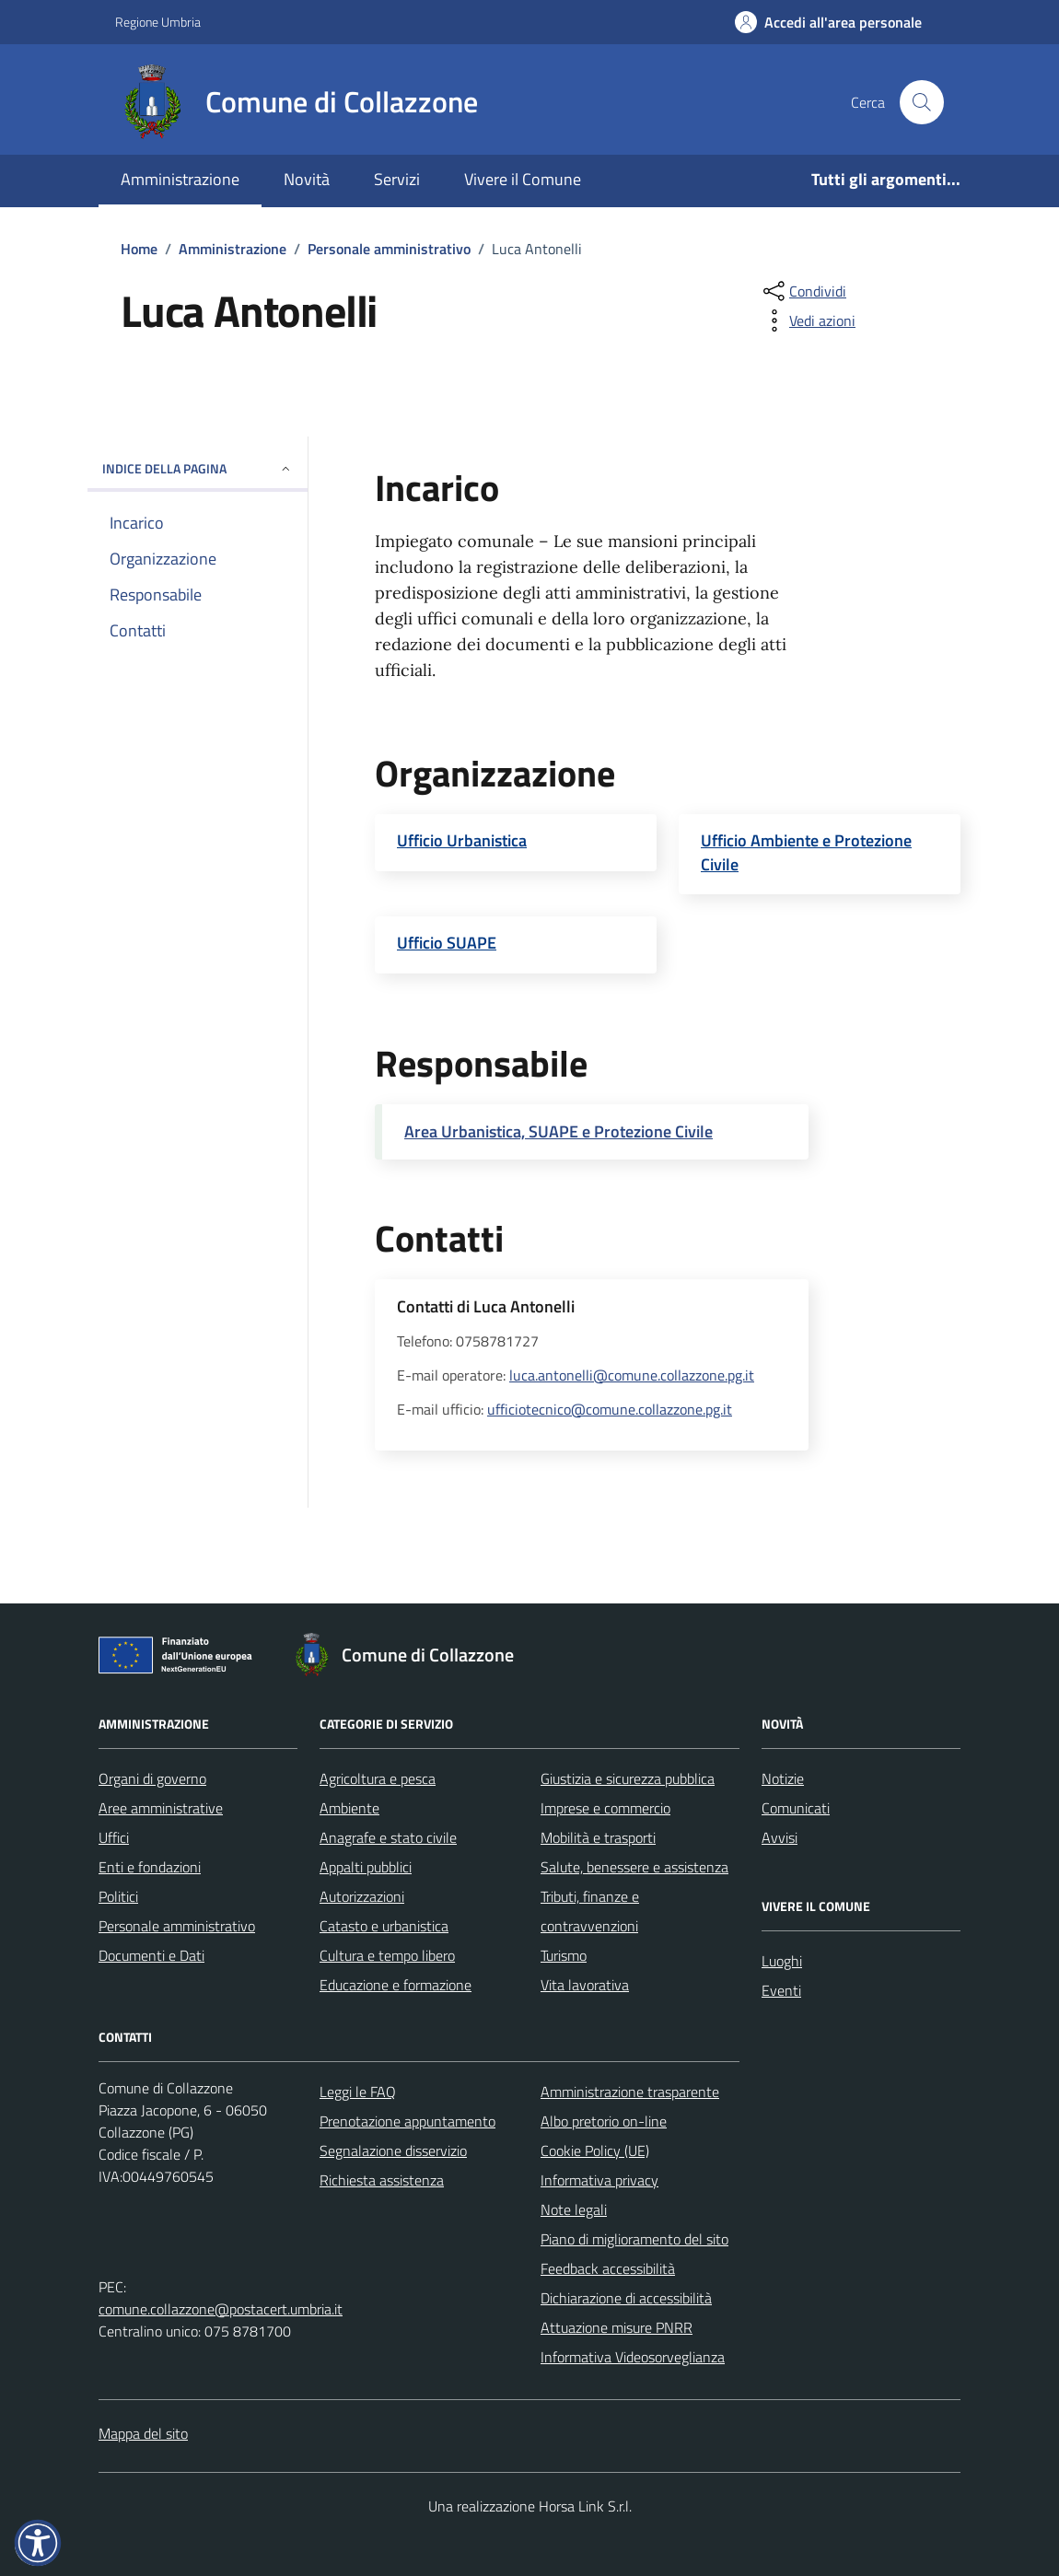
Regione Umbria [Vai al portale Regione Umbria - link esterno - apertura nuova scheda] (158, 21)
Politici (118, 1896)
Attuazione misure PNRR (616, 2327)
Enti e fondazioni (150, 1867)
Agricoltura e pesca (378, 1778)
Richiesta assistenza (382, 2180)
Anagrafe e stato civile (388, 1837)
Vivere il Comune (522, 179)
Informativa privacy (599, 2180)
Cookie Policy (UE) (595, 2150)
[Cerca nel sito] (922, 102)
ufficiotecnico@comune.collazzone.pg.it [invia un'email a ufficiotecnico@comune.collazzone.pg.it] (609, 1409)
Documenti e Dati (151, 1955)
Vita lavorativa (585, 1985)
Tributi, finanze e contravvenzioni (590, 1911)
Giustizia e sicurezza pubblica (628, 1778)
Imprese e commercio (605, 1808)
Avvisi (779, 1837)
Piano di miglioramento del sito (634, 2239)
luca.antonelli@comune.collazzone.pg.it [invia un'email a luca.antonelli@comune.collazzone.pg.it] (631, 1375)
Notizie (783, 1778)
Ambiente (349, 1808)
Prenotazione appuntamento (407, 2121)
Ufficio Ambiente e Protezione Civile (806, 852)
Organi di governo (152, 1778)
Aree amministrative (161, 1808)
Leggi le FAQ (358, 2092)
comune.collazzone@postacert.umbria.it (221, 2309)
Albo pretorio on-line (604, 2121)
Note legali (574, 2209)
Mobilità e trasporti (598, 1837)
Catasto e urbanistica (384, 1926)
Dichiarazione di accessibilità (626, 2298)
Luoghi (782, 1961)
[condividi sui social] (803, 291)
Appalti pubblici (366, 1867)
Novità (307, 179)
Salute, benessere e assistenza (634, 1867)
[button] (38, 2543)
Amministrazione (180, 179)
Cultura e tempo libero (387, 1955)
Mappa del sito (143, 2433)
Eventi (781, 1990)
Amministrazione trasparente (630, 2092)
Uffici (114, 1837)
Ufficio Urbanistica (462, 841)
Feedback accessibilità (608, 2268)
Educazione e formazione (395, 1985)
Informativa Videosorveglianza (633, 2357)
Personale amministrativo (177, 1926)
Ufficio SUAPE (446, 943)
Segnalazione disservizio (393, 2150)
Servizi (397, 179)
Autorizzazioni (362, 1896)
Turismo (564, 1955)
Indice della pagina (197, 468)
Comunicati (796, 1808)
